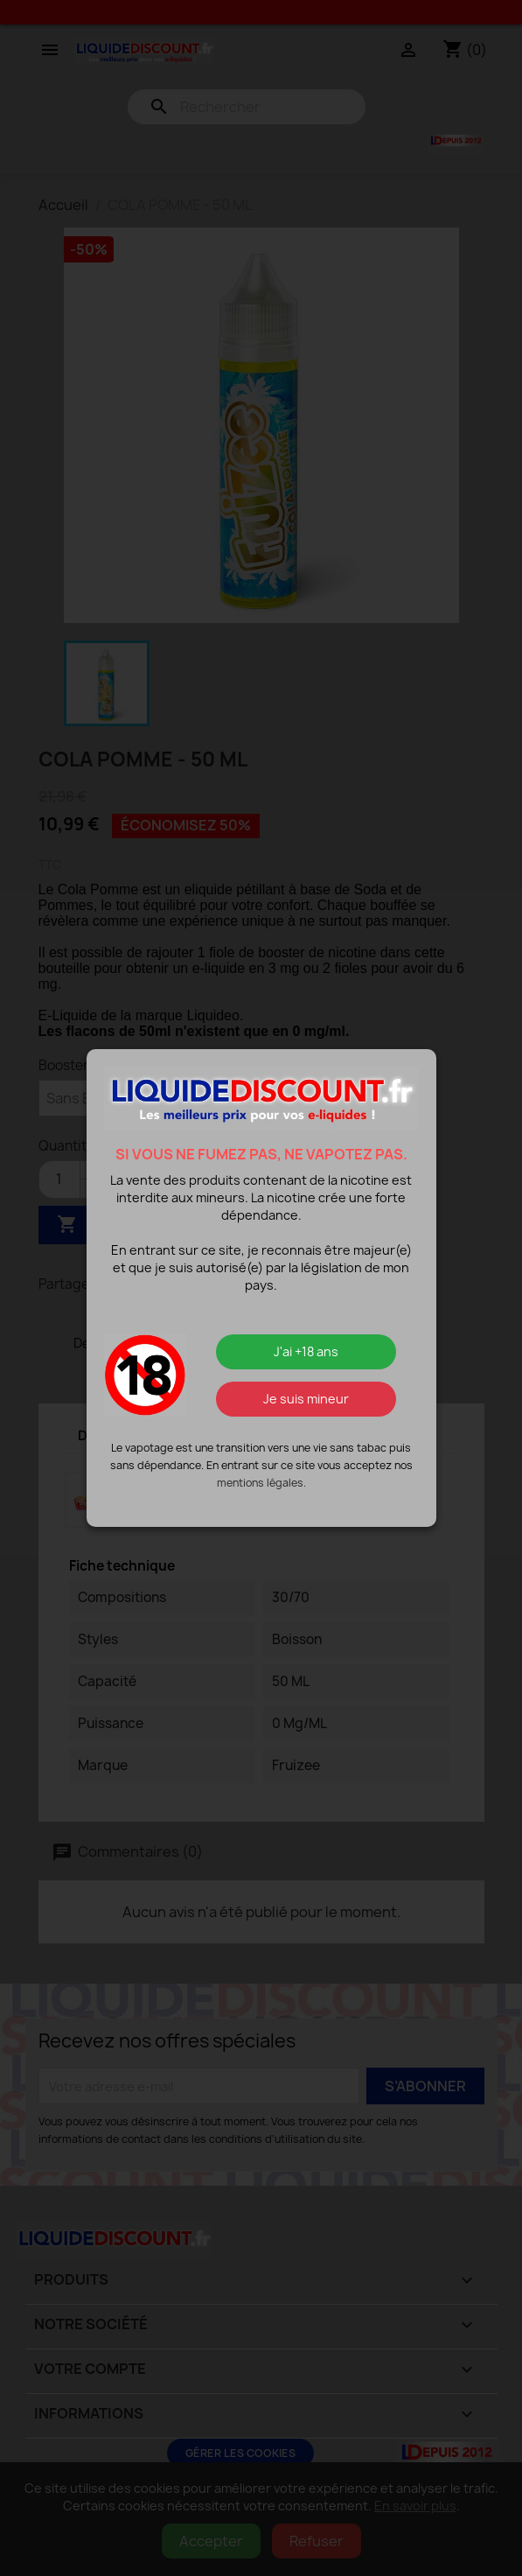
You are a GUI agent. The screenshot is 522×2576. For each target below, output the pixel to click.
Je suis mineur (306, 1398)
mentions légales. (261, 1482)
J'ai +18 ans (306, 1351)
